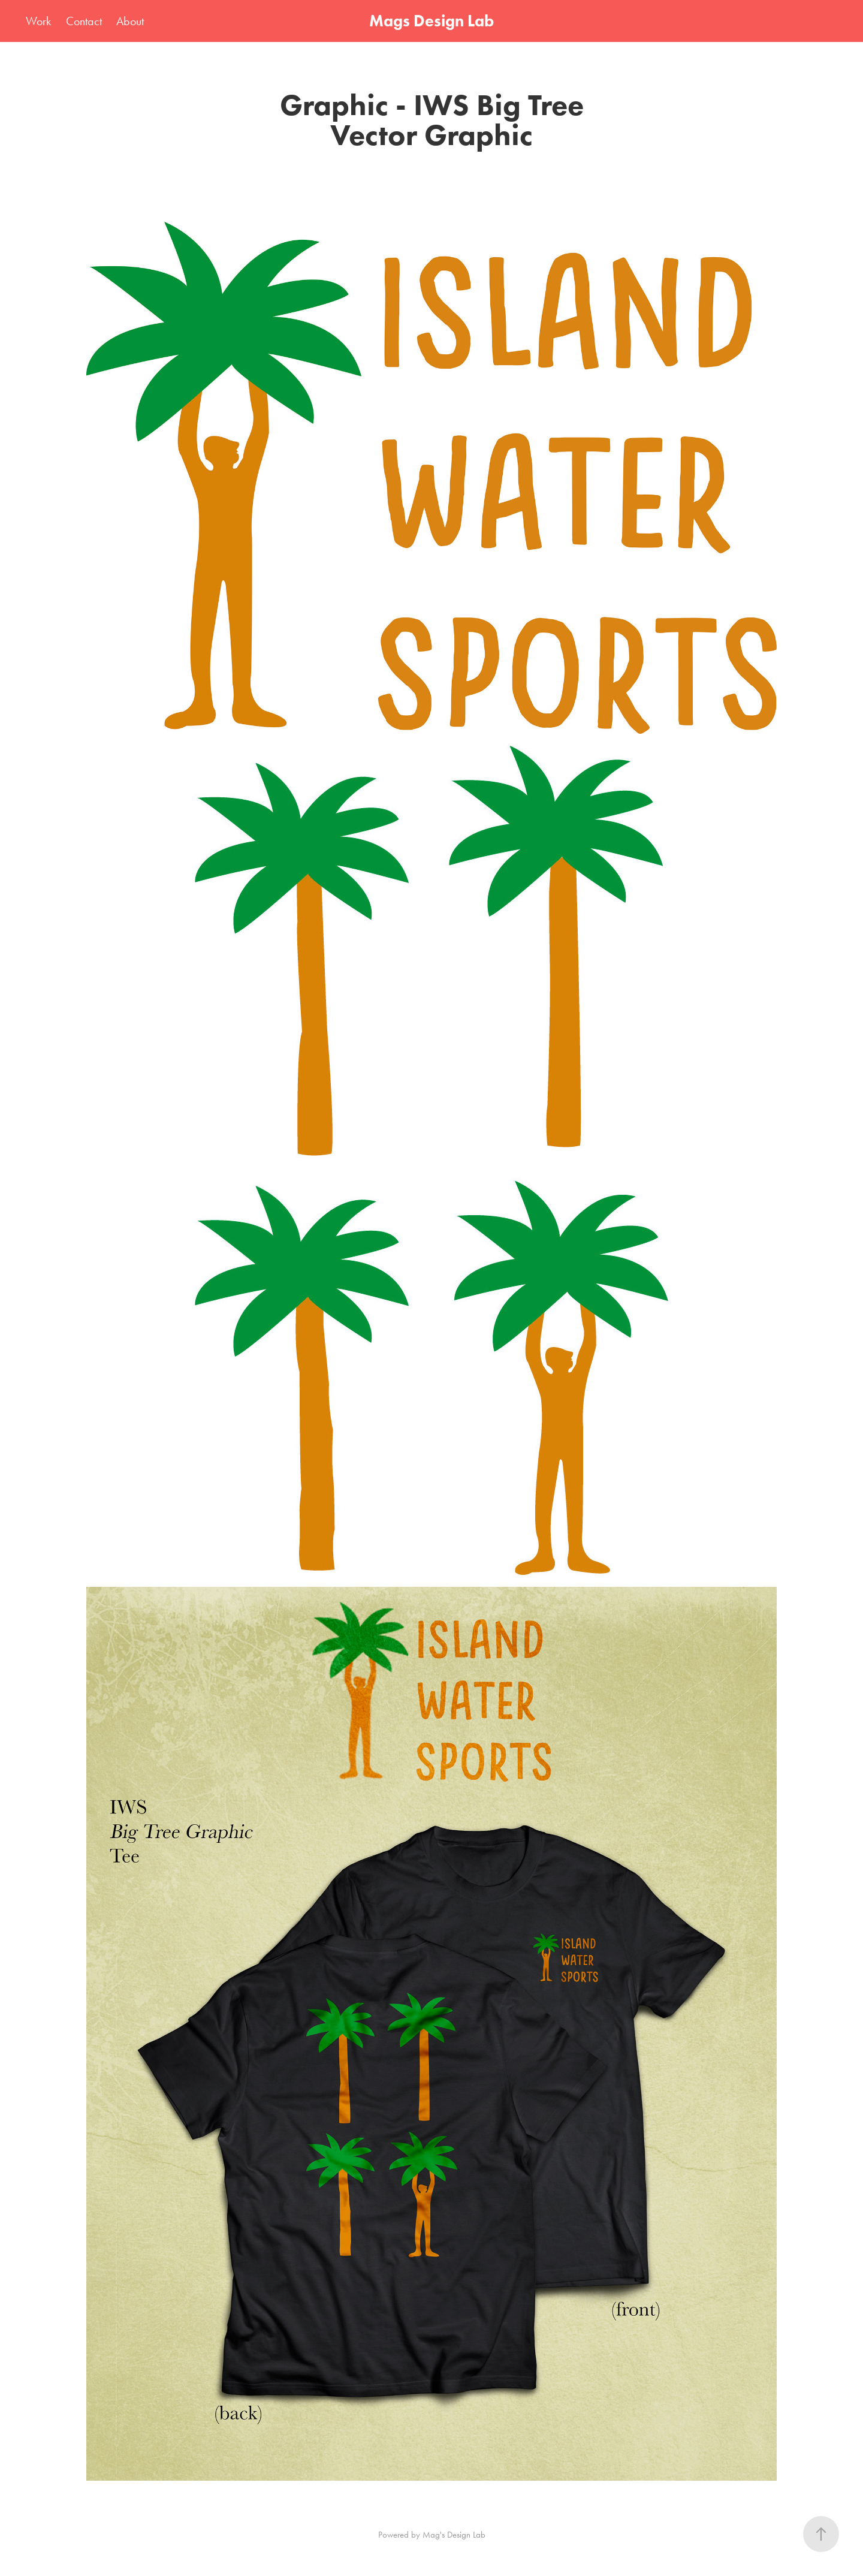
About (130, 21)
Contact (84, 21)
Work (38, 21)
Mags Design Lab (431, 21)
